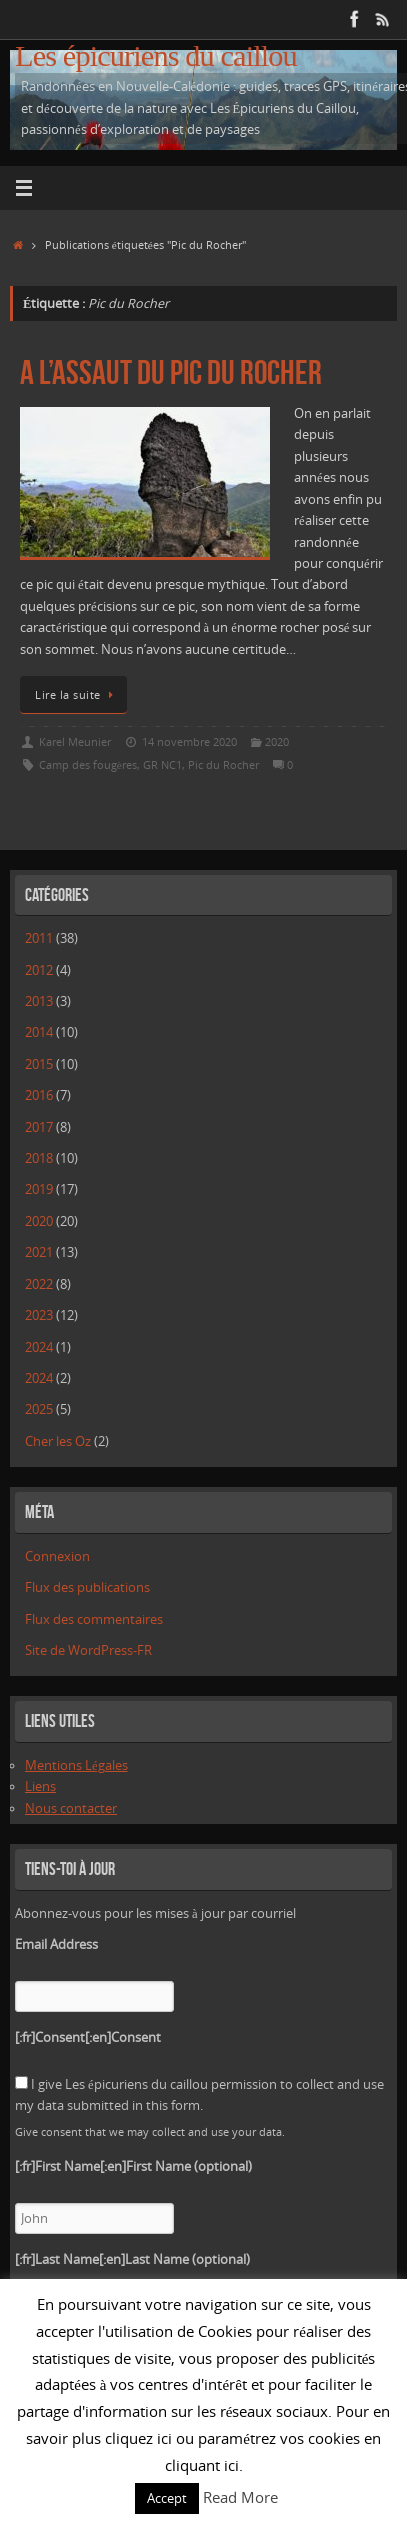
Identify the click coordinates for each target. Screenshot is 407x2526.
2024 (39, 1347)
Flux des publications (87, 1587)
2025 (39, 1409)
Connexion (57, 1556)
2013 (39, 1001)
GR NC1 (162, 764)
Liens (40, 1786)
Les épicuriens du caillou (156, 56)
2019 (39, 1189)
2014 (39, 1032)
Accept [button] (167, 2498)
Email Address (56, 1944)
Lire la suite (77, 694)
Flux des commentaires (94, 1619)
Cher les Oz (58, 1441)
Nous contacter (71, 1808)
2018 (39, 1158)
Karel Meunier (75, 741)
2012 (39, 970)
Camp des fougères (88, 764)
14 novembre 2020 (189, 741)
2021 (39, 1252)
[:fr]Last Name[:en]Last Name (132, 2259)
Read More (240, 2497)
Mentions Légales (76, 1765)
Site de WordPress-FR (88, 1650)
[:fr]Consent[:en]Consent (88, 2037)
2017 (39, 1127)
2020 (277, 741)
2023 (39, 1315)
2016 (39, 1095)
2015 (39, 1064)
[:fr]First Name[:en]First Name (133, 2166)
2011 (39, 938)
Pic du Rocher (223, 764)
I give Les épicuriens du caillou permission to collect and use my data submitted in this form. (199, 2095)
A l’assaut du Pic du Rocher (171, 372)
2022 (39, 1284)
